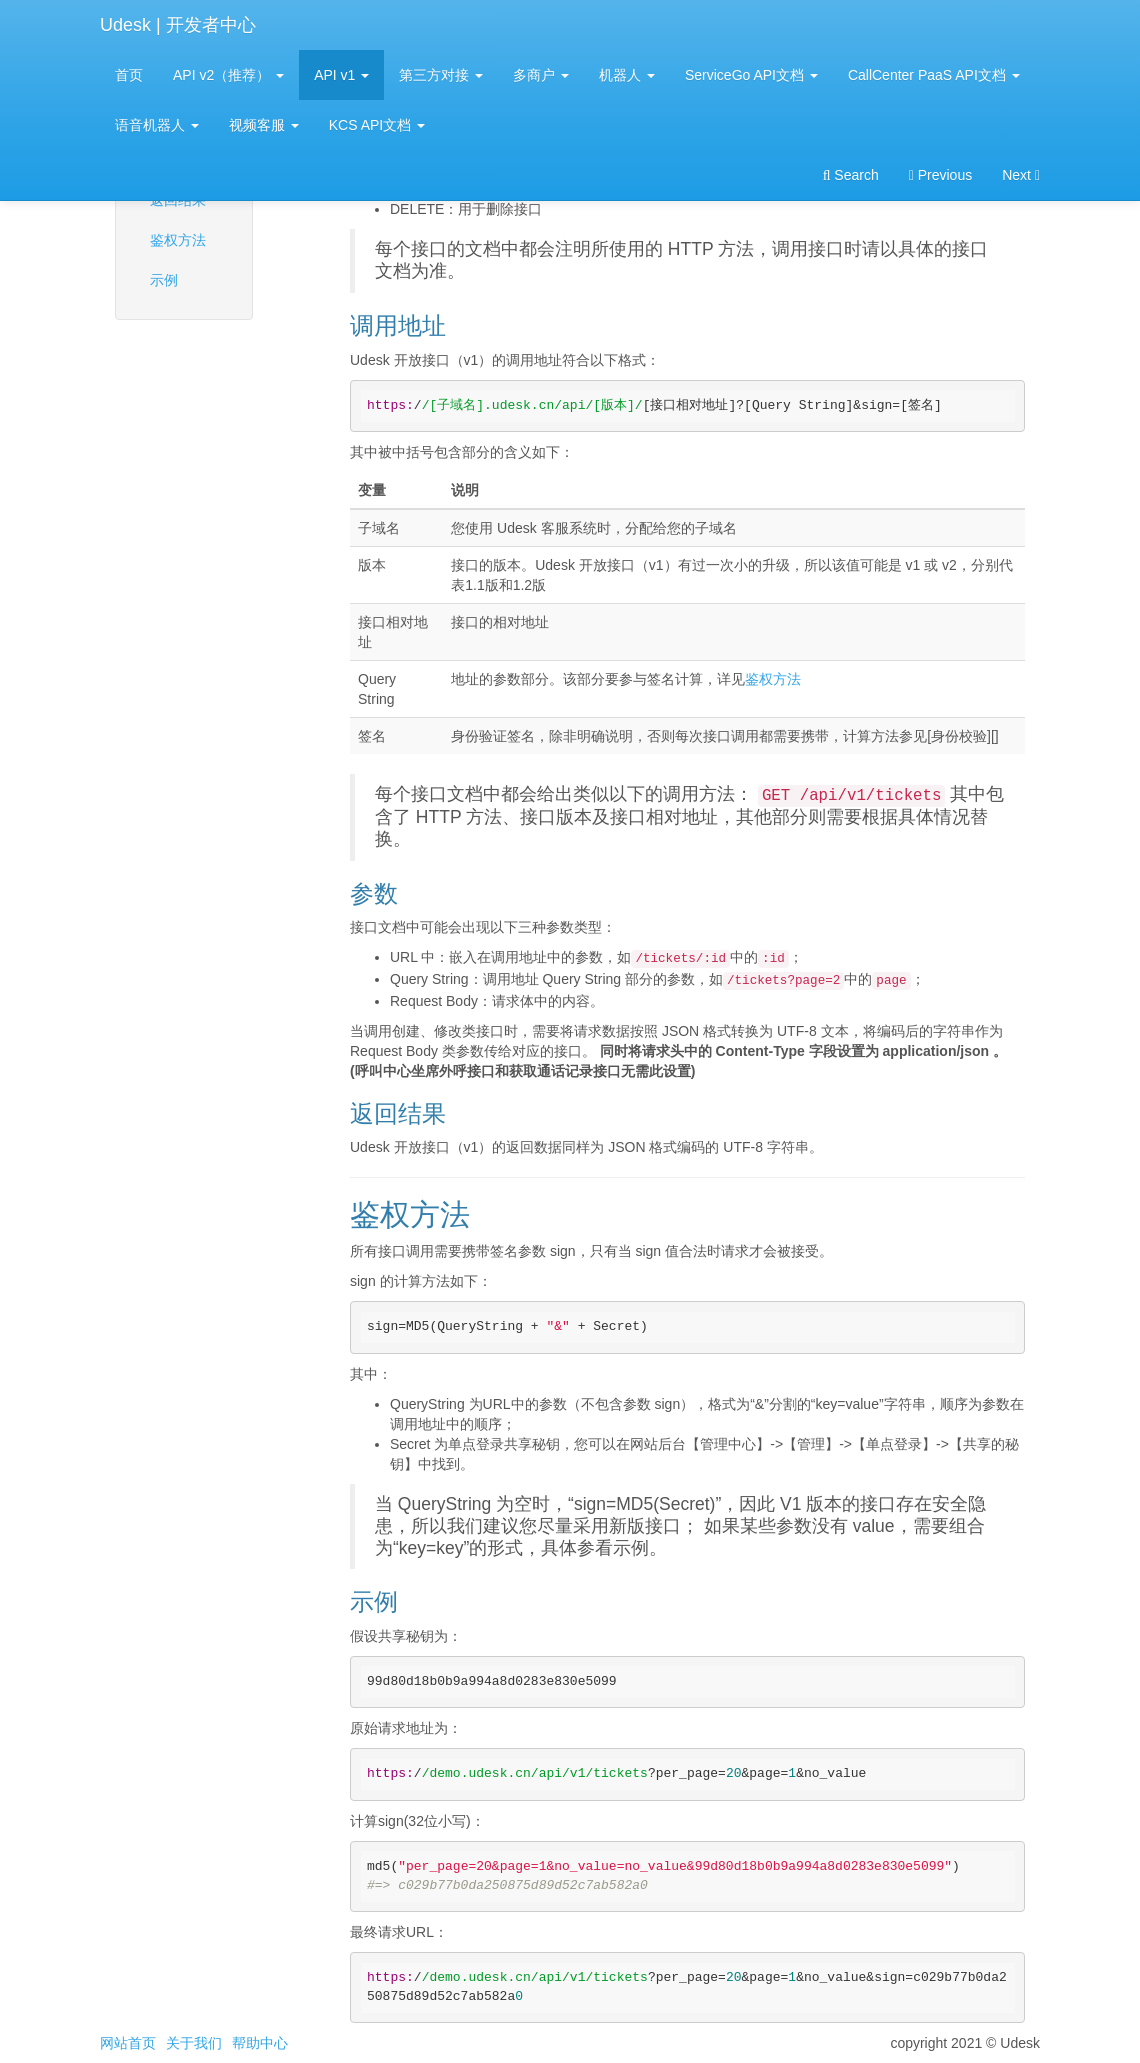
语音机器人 (157, 125)
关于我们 (194, 2043)
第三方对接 (441, 75)
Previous (940, 175)
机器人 (627, 75)
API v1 (341, 75)
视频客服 (264, 125)
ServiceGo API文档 (751, 75)
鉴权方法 (178, 240)
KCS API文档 (377, 125)
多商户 (541, 75)
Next (1021, 175)
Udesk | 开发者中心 (178, 25)
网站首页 (128, 2043)
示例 (164, 280)
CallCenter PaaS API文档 (934, 75)
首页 (129, 75)
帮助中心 (260, 2043)
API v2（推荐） (228, 75)
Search (851, 175)
